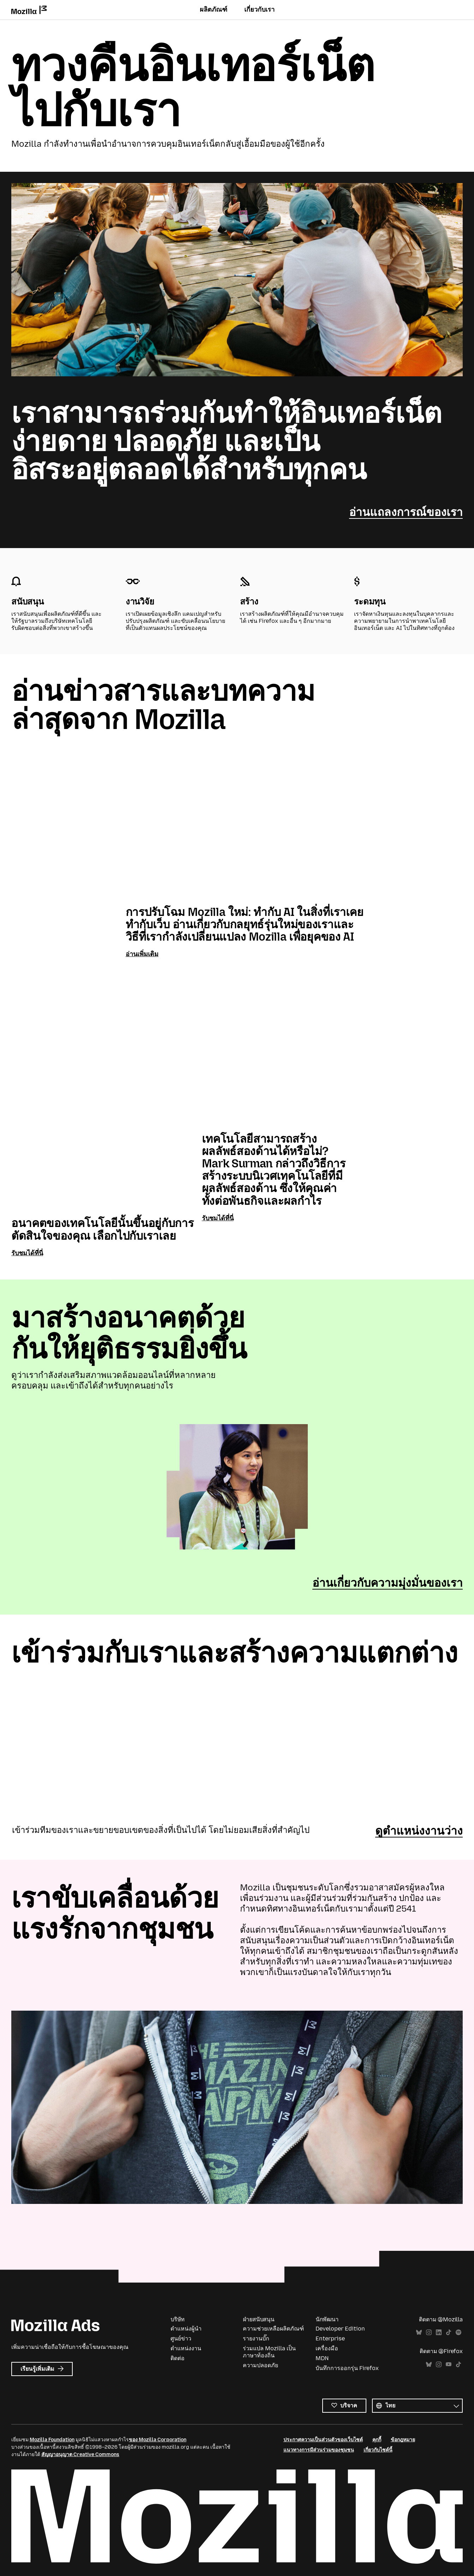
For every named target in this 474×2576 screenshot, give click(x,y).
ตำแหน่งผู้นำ (186, 2328)
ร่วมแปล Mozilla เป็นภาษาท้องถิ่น (269, 2352)
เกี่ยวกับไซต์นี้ (378, 2450)
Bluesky (419, 2332)
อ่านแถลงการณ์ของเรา (406, 512)
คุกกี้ (376, 2439)
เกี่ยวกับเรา (259, 9)
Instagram (429, 2332)
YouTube (448, 2364)
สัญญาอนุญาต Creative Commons (80, 2454)
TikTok (448, 2332)
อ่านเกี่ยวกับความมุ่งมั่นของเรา (387, 1582)
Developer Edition (340, 2328)
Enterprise (330, 2338)
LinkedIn (438, 2332)
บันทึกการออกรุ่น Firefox (347, 2368)
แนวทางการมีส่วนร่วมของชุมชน (318, 2450)
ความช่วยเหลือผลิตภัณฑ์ (273, 2328)
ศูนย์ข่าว (180, 2338)
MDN (322, 2358)
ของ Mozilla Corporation (157, 2439)
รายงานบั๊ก (256, 2338)
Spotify (458, 2332)
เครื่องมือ (327, 2348)
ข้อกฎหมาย (403, 2439)
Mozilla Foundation (52, 2439)
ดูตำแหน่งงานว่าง (419, 1830)
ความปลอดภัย (260, 2365)
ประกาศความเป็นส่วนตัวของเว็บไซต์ (323, 2439)
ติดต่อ (177, 2358)
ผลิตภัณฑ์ (213, 9)
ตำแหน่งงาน (185, 2348)
